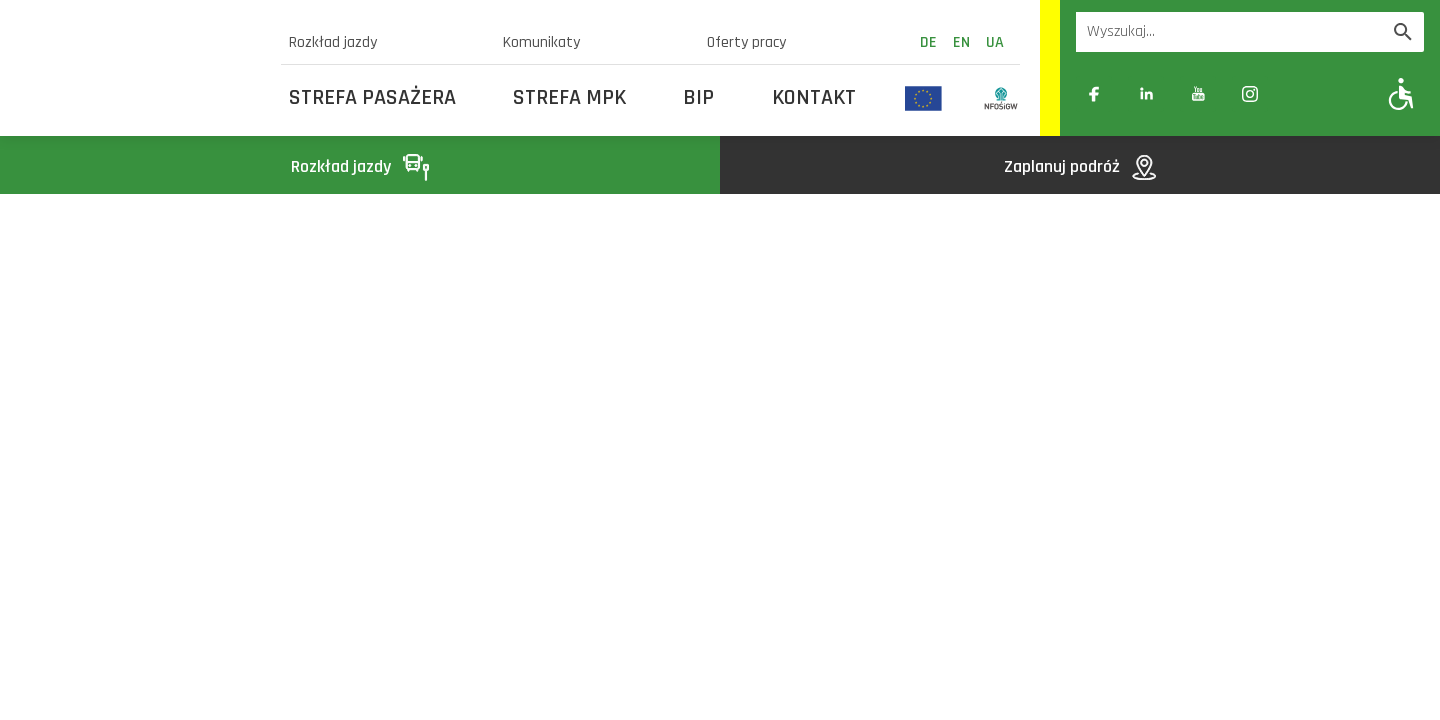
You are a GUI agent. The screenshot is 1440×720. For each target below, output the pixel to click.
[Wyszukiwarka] (1229, 32)
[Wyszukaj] (1403, 32)
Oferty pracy (746, 42)
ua (995, 42)
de (928, 42)
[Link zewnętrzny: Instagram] (1250, 94)
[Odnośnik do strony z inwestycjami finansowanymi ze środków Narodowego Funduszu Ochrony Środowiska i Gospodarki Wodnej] (1001, 98)
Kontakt (814, 98)
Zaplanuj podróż (1080, 166)
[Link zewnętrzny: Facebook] (1094, 94)
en (961, 42)
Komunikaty (541, 42)
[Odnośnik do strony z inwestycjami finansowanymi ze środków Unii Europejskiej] (923, 98)
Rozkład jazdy (333, 42)
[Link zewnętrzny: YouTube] (1198, 94)
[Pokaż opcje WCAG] (1401, 93)
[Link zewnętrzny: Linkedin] (1146, 94)
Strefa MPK (569, 98)
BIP (698, 98)
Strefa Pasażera (372, 98)
